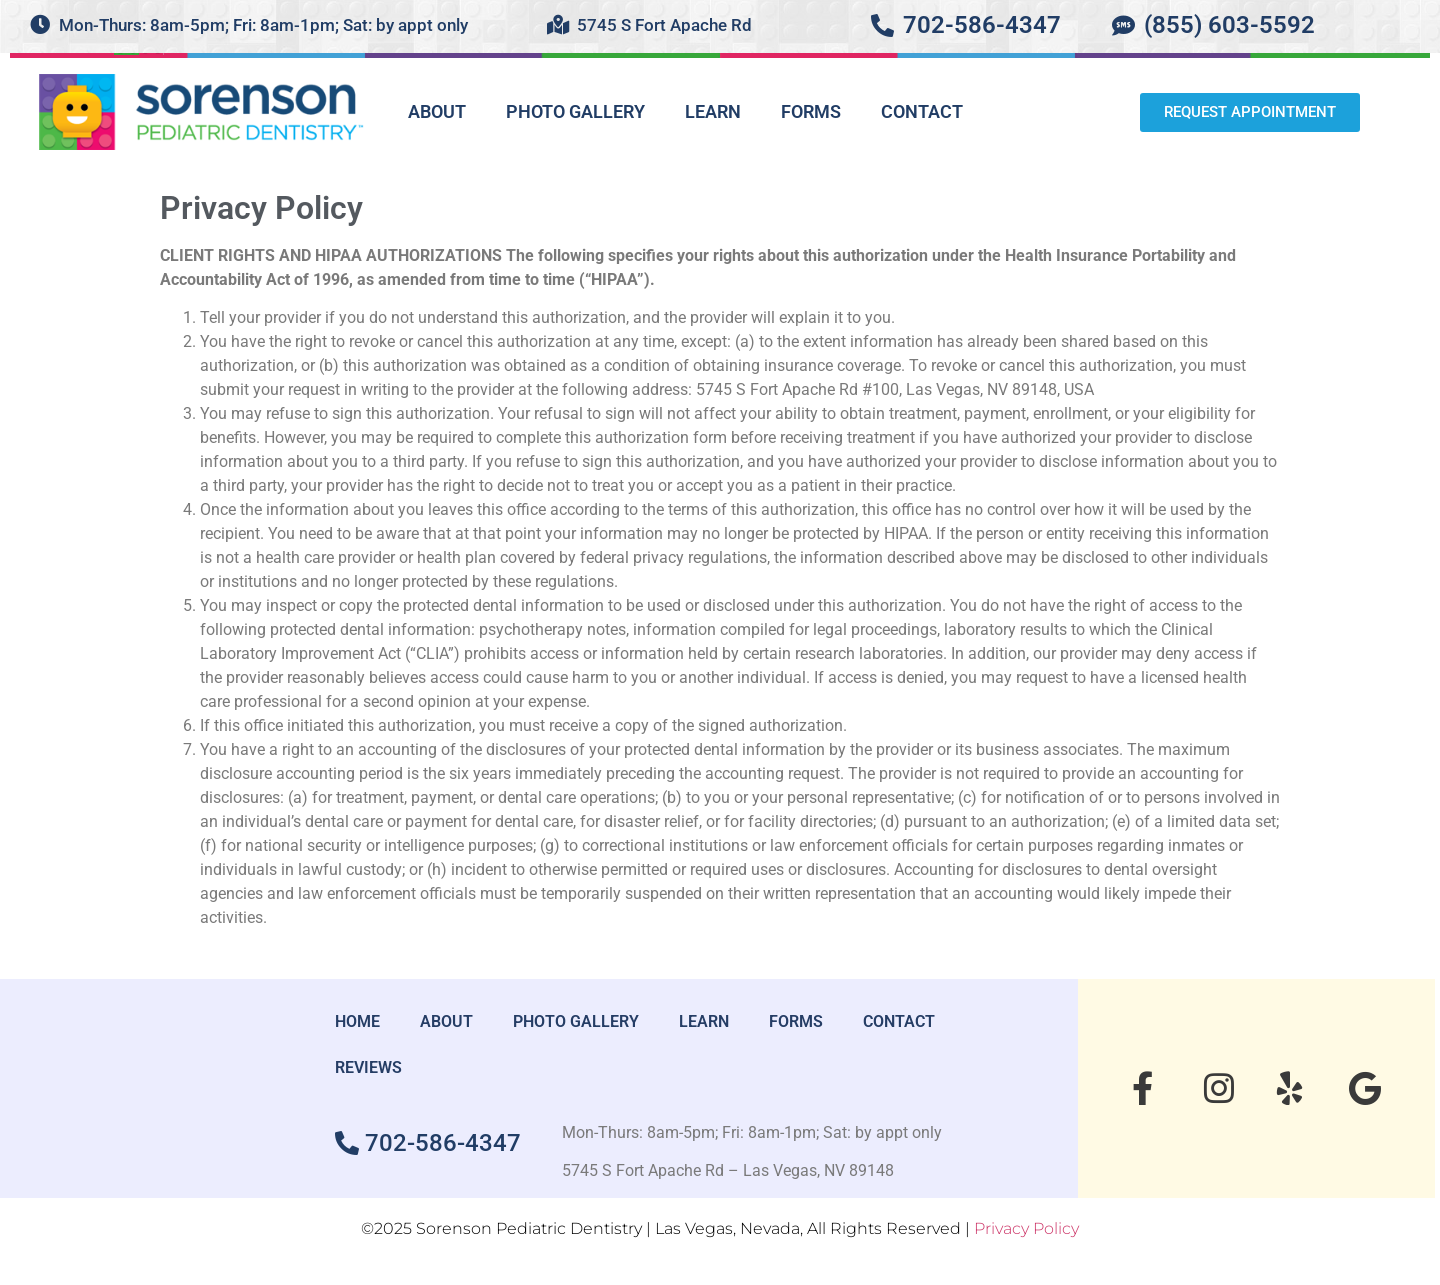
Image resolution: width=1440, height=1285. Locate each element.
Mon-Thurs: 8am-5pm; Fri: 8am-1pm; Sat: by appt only (263, 25)
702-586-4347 (982, 25)
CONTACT (922, 111)
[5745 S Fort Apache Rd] (558, 25)
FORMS (811, 111)
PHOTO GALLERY (575, 111)
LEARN (713, 111)
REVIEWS (368, 1067)
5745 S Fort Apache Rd (664, 25)
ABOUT (437, 111)
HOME (357, 1021)
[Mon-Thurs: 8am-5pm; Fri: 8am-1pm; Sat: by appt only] (40, 25)
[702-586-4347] (882, 25)
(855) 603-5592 (1229, 25)
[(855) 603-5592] (1123, 25)
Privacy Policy (1026, 1228)
